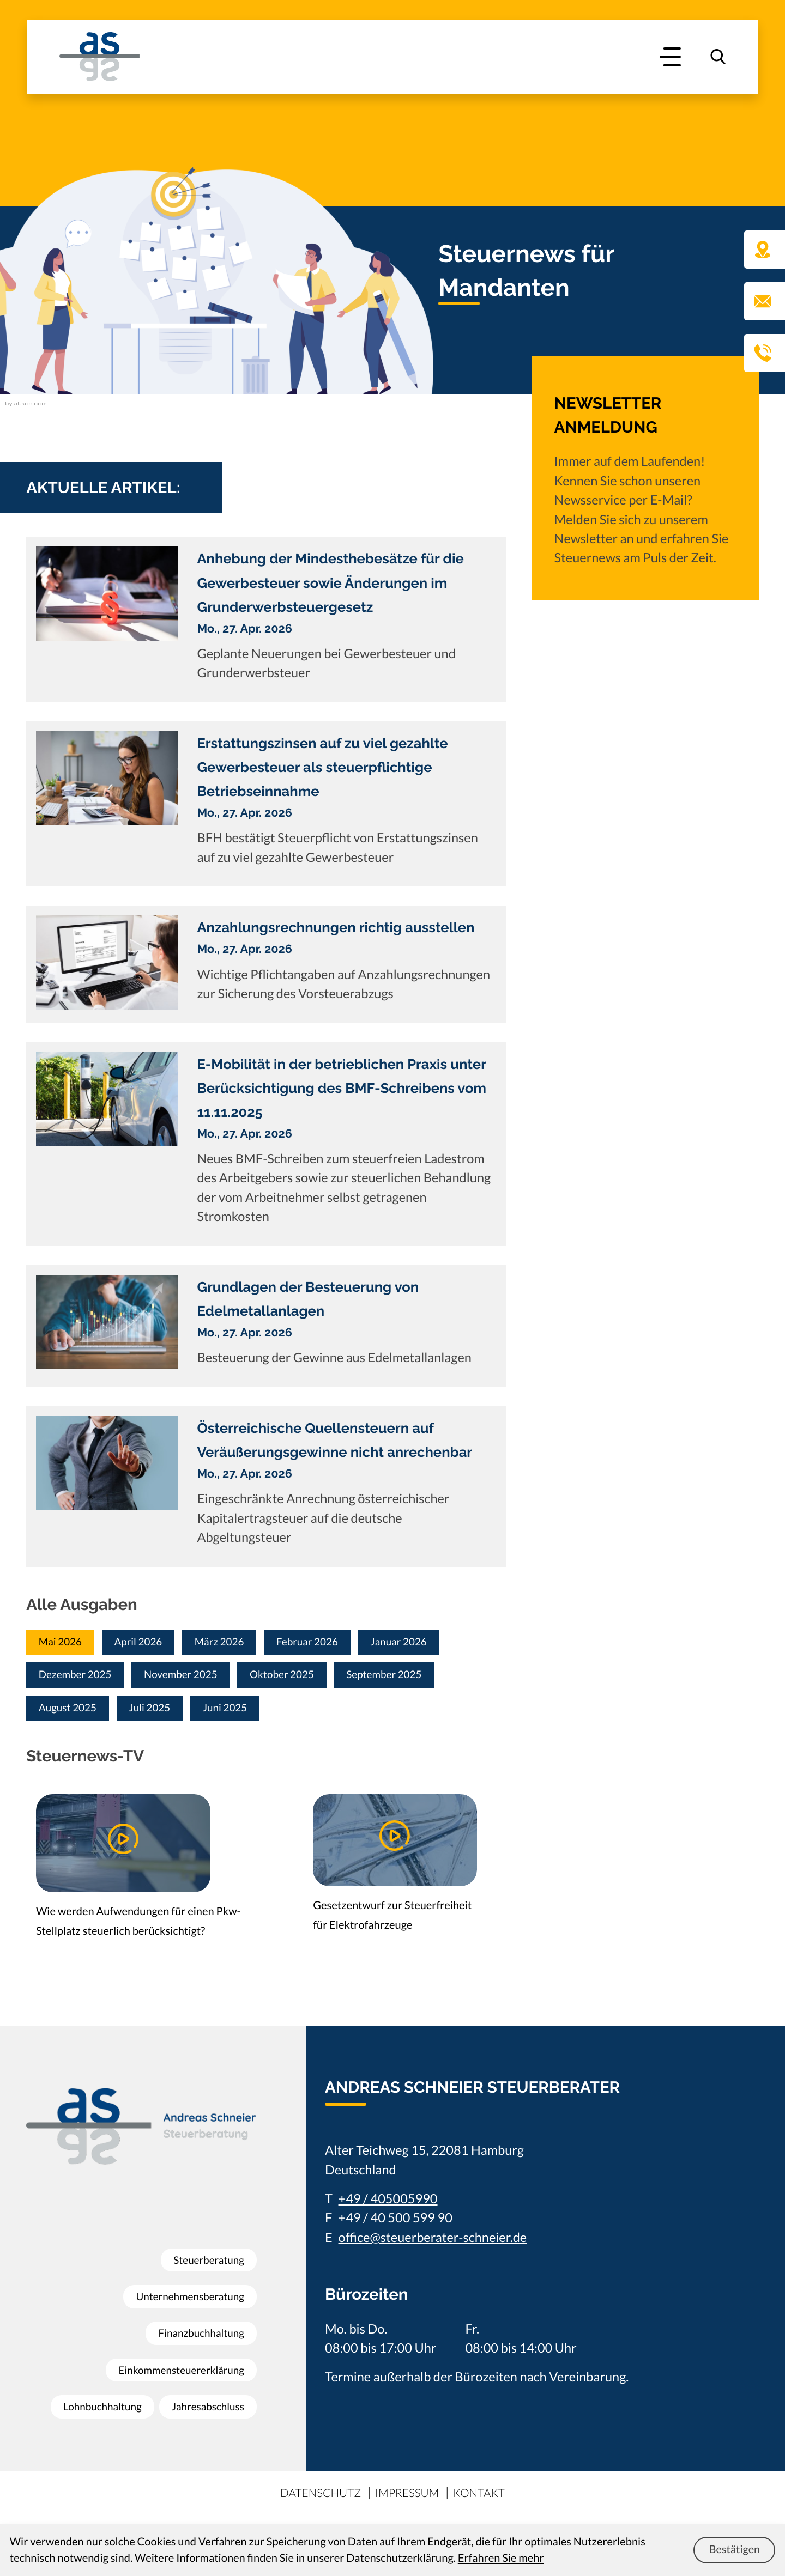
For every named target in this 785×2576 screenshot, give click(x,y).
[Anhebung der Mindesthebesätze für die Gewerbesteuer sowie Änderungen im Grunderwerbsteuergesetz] (266, 619)
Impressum (408, 2500)
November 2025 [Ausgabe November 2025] (200, 1678)
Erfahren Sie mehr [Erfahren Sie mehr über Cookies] (501, 2558)
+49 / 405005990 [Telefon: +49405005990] (388, 2207)
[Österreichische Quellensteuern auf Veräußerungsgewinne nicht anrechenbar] (266, 1486)
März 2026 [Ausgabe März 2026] (243, 1643)
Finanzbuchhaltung (196, 2323)
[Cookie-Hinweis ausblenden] (734, 2550)
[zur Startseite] (99, 56)
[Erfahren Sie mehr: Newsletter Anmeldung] (645, 492)
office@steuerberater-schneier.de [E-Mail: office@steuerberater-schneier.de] (433, 2245)
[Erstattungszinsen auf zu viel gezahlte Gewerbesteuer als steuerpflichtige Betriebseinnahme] (266, 803)
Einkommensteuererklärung (175, 2359)
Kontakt (489, 2500)
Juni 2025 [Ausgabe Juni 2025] (250, 1714)
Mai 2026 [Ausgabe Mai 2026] (64, 1643)
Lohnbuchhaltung (200, 2396)
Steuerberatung (204, 2249)
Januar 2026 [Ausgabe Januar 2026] (444, 1643)
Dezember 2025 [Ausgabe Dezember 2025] (81, 1678)
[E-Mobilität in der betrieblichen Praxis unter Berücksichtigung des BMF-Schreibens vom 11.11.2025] (266, 1144)
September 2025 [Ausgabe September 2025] (429, 1678)
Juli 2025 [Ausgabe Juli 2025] (165, 1714)
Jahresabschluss (203, 2433)
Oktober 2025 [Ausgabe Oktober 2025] (313, 1678)
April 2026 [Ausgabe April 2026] (152, 1643)
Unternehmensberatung (184, 2286)
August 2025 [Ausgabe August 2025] (72, 1714)
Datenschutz (312, 2500)
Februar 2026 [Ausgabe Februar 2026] (342, 1643)
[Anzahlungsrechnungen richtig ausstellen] (266, 964)
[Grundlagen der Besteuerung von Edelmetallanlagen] (266, 1326)
